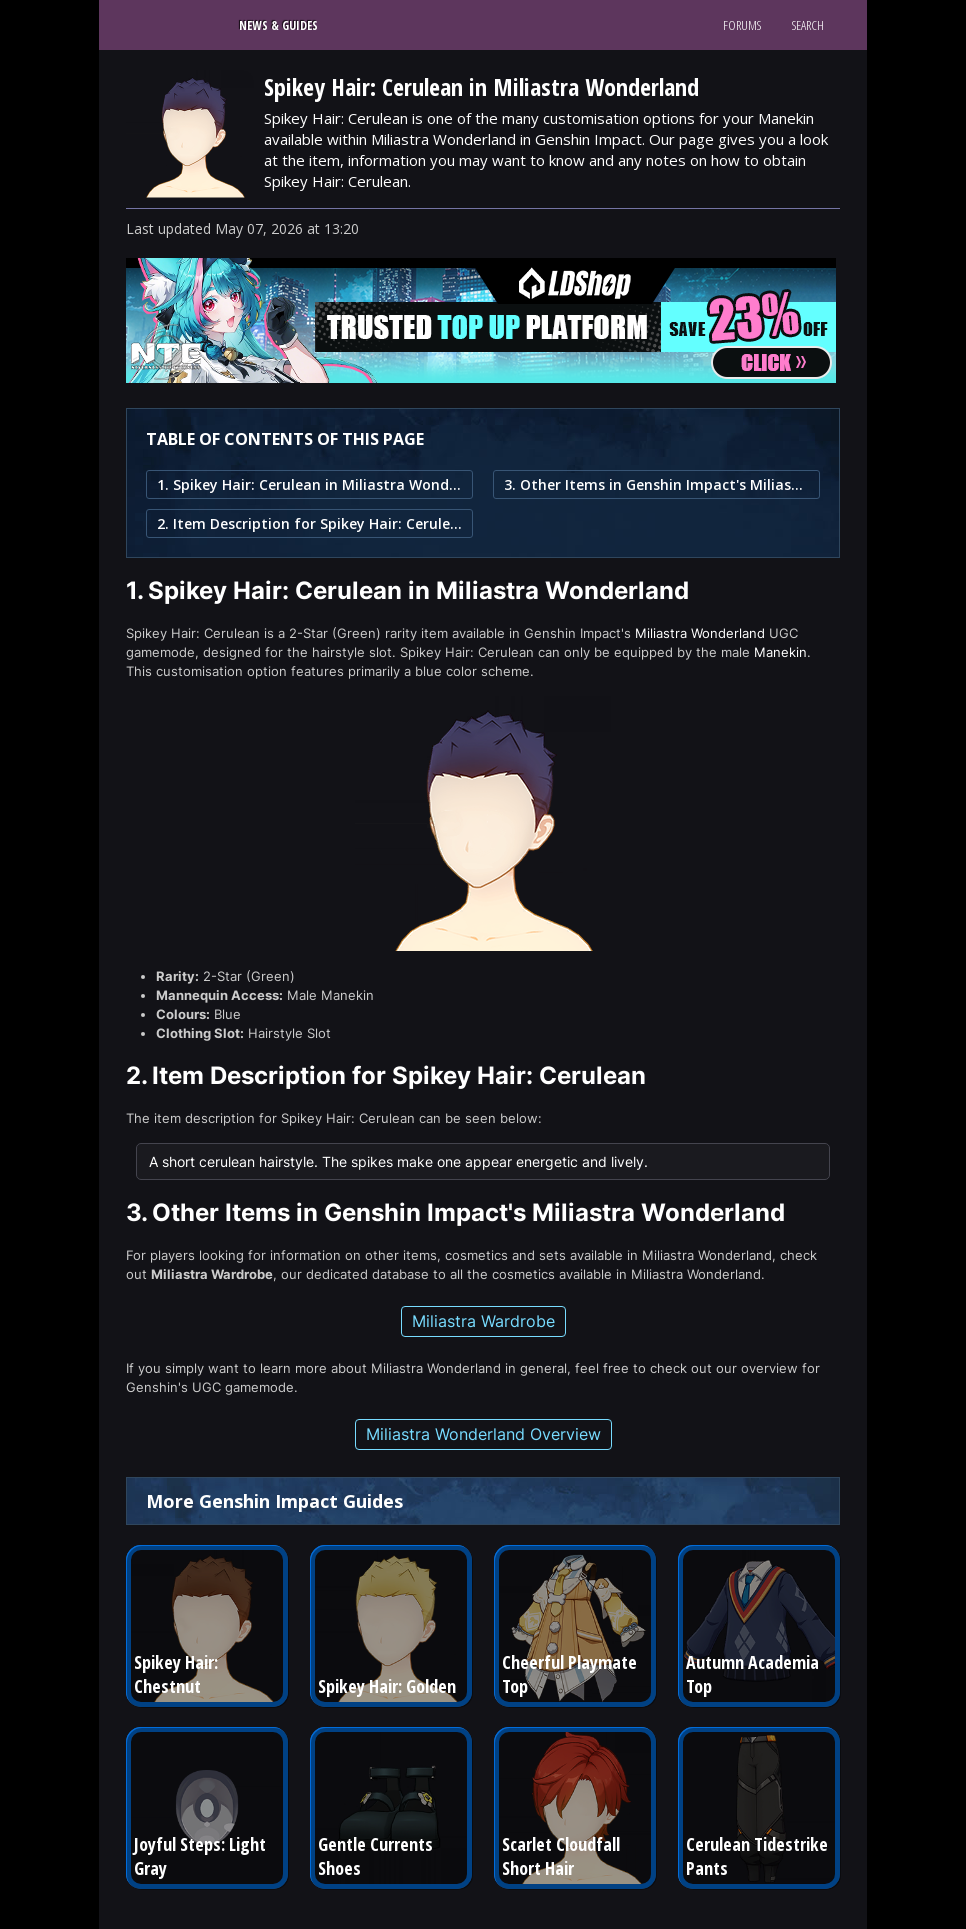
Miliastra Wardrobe (483, 1321)
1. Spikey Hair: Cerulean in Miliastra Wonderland (309, 484)
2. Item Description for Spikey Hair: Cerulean (309, 523)
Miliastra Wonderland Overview (483, 1434)
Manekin (780, 652)
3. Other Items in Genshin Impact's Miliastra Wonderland (656, 484)
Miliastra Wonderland (700, 633)
